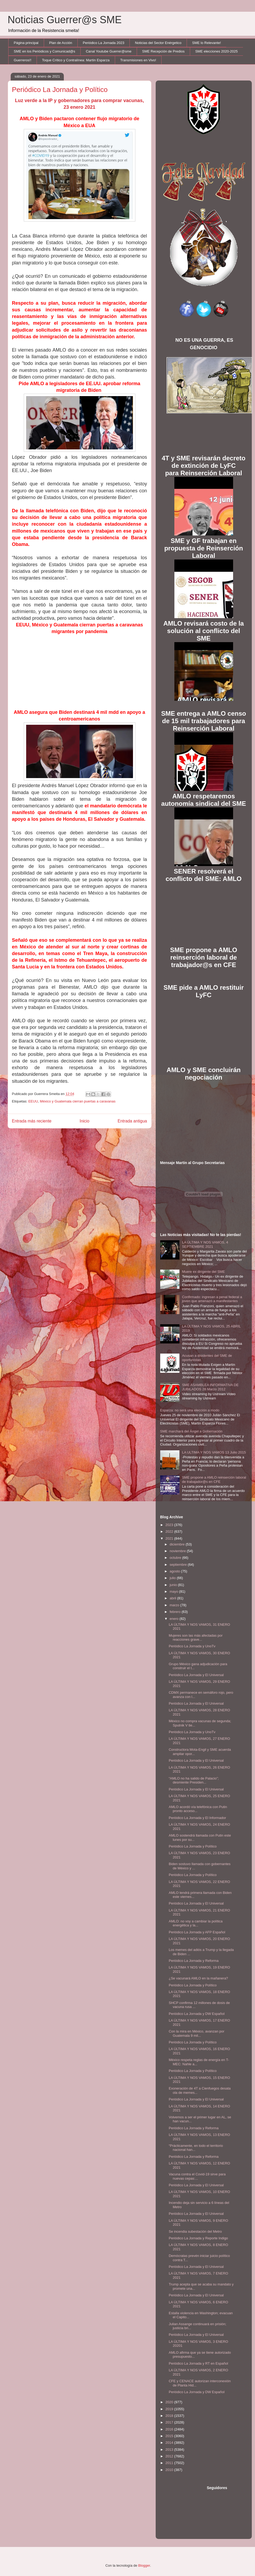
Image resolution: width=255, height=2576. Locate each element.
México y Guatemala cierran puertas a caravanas (77, 1101)
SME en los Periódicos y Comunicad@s (44, 51)
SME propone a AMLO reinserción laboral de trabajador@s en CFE (214, 1479)
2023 (170, 1525)
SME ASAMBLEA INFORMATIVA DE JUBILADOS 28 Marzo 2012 (210, 1387)
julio (173, 1578)
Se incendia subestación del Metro (195, 2231)
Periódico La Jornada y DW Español (197, 2014)
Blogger (144, 2565)
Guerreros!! (23, 60)
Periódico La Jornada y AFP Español (197, 1932)
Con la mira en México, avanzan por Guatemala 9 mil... (196, 2033)
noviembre (178, 1551)
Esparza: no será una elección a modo (189, 1410)
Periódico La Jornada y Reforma (193, 1961)
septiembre (179, 1565)
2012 (170, 2456)
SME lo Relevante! (206, 43)
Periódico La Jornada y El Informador (197, 1818)
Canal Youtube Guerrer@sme (108, 51)
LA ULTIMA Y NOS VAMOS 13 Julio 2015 (214, 1452)
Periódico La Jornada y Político (193, 1846)
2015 (170, 2436)
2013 (170, 2450)
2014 (170, 2443)
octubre (176, 1558)
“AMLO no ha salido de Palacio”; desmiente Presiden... (194, 1780)
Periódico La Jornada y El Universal (196, 1675)
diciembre (178, 1544)
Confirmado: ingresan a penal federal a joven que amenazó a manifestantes (212, 1299)
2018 (170, 2416)
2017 (170, 2422)
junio (174, 1585)
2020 (170, 2402)
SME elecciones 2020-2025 (216, 51)
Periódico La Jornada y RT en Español (198, 2363)
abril (173, 1598)
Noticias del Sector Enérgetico (158, 43)
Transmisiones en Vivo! (138, 60)
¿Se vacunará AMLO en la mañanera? (198, 1978)
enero (174, 1619)
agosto (175, 1571)
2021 (170, 1538)
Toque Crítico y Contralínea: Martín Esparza (75, 60)
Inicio (84, 1121)
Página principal (26, 43)
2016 (170, 2429)
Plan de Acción (60, 43)
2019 (170, 2409)
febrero (176, 1612)
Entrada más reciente (32, 1121)
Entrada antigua (132, 1121)
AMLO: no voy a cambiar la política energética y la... (196, 1923)
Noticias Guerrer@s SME (65, 19)
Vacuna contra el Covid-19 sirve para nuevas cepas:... (197, 2176)
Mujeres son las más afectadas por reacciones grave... (196, 1637)
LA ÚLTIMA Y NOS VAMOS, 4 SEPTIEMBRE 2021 (205, 1244)
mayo (174, 1591)
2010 (170, 2470)
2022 (170, 1531)
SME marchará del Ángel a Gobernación (191, 1431)
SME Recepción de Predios (163, 51)
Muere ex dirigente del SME (203, 1272)
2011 (170, 2463)
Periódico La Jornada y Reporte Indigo (198, 2238)
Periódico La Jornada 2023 (103, 43)
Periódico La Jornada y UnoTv (192, 1646)
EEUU (33, 1101)
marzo (175, 1605)
